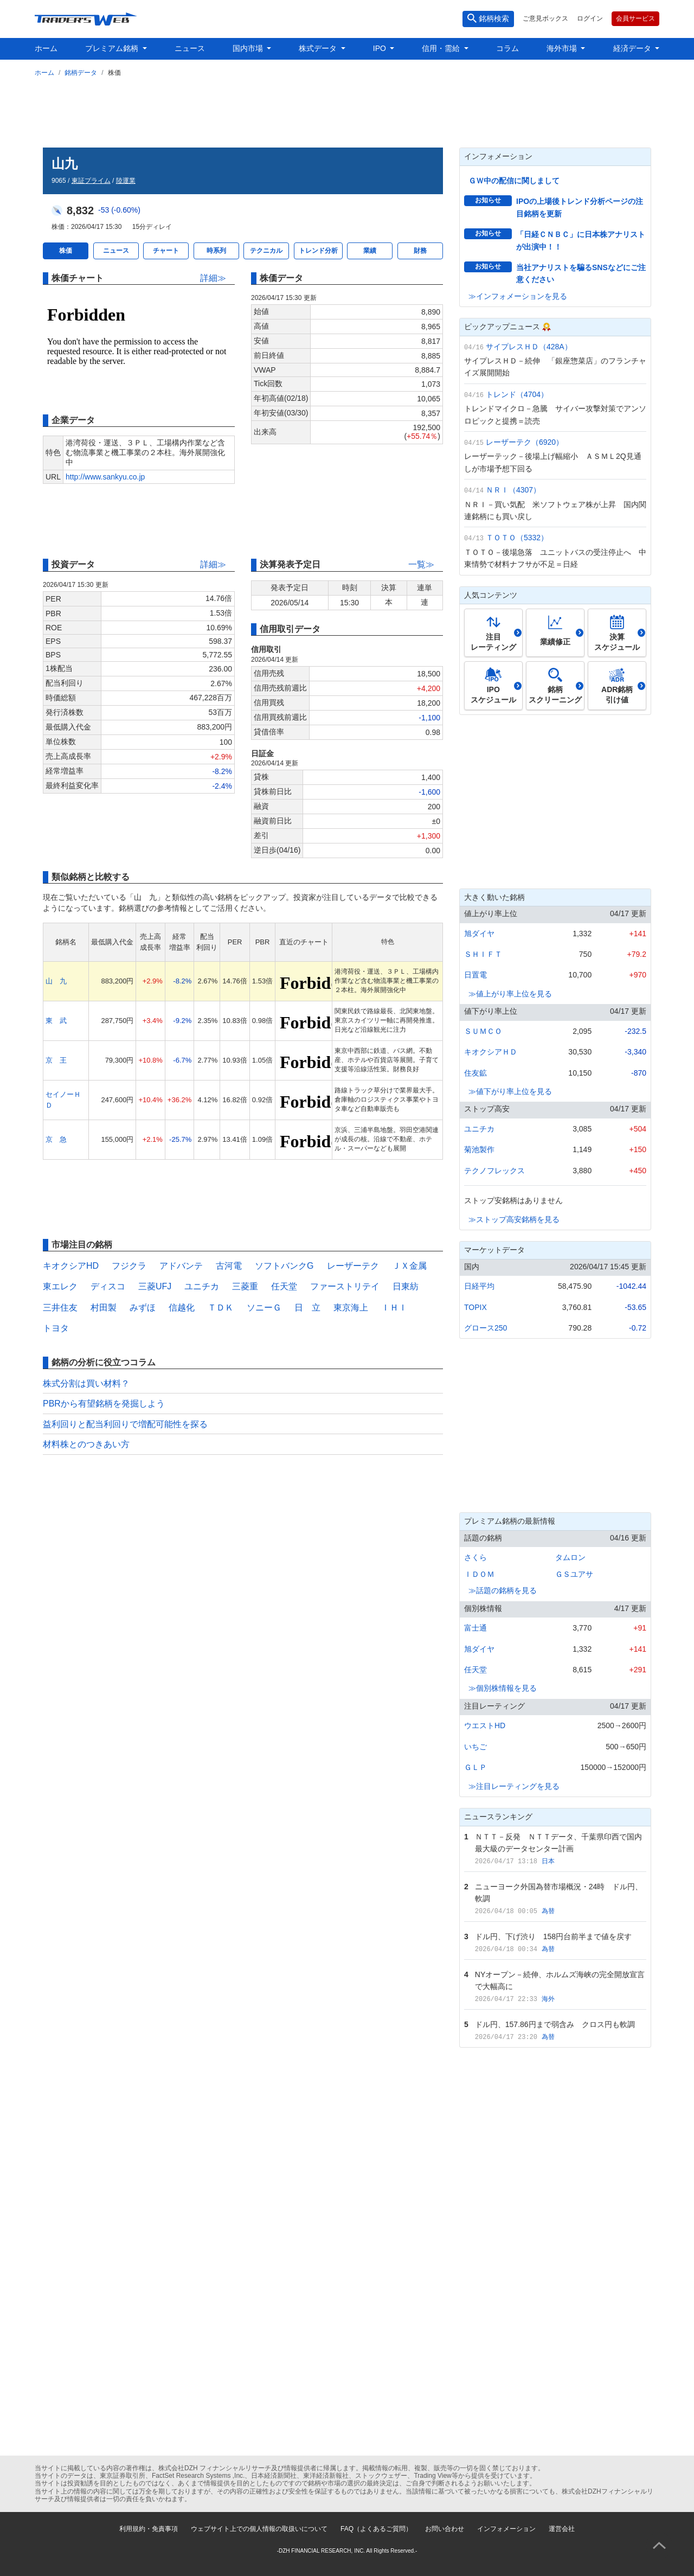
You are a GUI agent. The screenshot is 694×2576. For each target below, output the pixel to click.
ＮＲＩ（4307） (513, 489)
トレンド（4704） (517, 394)
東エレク (60, 1286)
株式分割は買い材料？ (86, 1383)
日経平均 (479, 1286)
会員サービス (635, 18)
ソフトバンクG (284, 1265)
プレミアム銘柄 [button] (112, 48)
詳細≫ (213, 278)
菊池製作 (479, 1149)
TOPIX (475, 1307)
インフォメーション (506, 2529)
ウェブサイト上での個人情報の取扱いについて (259, 2529)
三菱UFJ (154, 1286)
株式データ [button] (319, 48)
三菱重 (245, 1286)
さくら (475, 1557)
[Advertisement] (347, 110)
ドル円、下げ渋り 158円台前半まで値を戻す (553, 1936)
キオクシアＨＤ (490, 1051)
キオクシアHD (71, 1265)
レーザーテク (353, 1265)
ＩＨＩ (394, 1307)
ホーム (46, 48)
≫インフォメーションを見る (517, 296)
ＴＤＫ (221, 1307)
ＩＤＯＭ (479, 1574)
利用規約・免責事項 (148, 2529)
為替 (548, 1911)
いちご (475, 1746)
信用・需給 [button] (442, 48)
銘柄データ (81, 72)
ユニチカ (201, 1286)
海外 (548, 1999)
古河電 (229, 1265)
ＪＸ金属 (409, 1265)
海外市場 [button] (563, 48)
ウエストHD (484, 1725)
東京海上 (350, 1307)
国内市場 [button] (249, 48)
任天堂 (284, 1286)
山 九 (56, 981)
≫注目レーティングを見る (514, 1786)
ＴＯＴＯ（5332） (517, 537)
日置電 (475, 974)
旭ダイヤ (479, 933)
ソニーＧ (264, 1307)
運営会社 (562, 2529)
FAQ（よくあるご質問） (376, 2529)
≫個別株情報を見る (502, 1688)
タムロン (570, 1557)
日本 (548, 1861)
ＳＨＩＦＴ (483, 954)
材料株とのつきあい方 (86, 1444)
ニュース (190, 48)
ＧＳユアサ (574, 1574)
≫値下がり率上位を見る (510, 1091)
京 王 (56, 1060)
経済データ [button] (633, 48)
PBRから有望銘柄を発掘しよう (104, 1403)
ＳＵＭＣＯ (483, 1031)
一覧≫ (421, 564)
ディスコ (108, 1286)
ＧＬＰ (475, 1767)
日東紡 (406, 1286)
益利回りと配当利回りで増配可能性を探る (125, 1424)
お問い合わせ (444, 2529)
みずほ (143, 1307)
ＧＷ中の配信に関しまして (514, 180)
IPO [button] (380, 48)
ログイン (590, 18)
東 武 (56, 1021)
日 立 (307, 1307)
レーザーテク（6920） (524, 442)
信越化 (182, 1307)
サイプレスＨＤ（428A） (529, 346)
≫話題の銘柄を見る (502, 1590)
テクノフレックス (494, 1170)
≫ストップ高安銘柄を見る (514, 1219)
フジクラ (129, 1265)
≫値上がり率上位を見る (510, 993)
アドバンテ (181, 1265)
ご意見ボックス (545, 18)
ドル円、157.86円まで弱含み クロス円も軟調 (555, 2024)
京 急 (56, 1139)
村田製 (104, 1307)
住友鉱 (475, 1073)
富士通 (475, 1627)
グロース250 (485, 1328)
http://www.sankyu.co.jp (105, 476)
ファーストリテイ (345, 1286)
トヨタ (56, 1328)
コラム (507, 48)
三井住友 (60, 1307)
